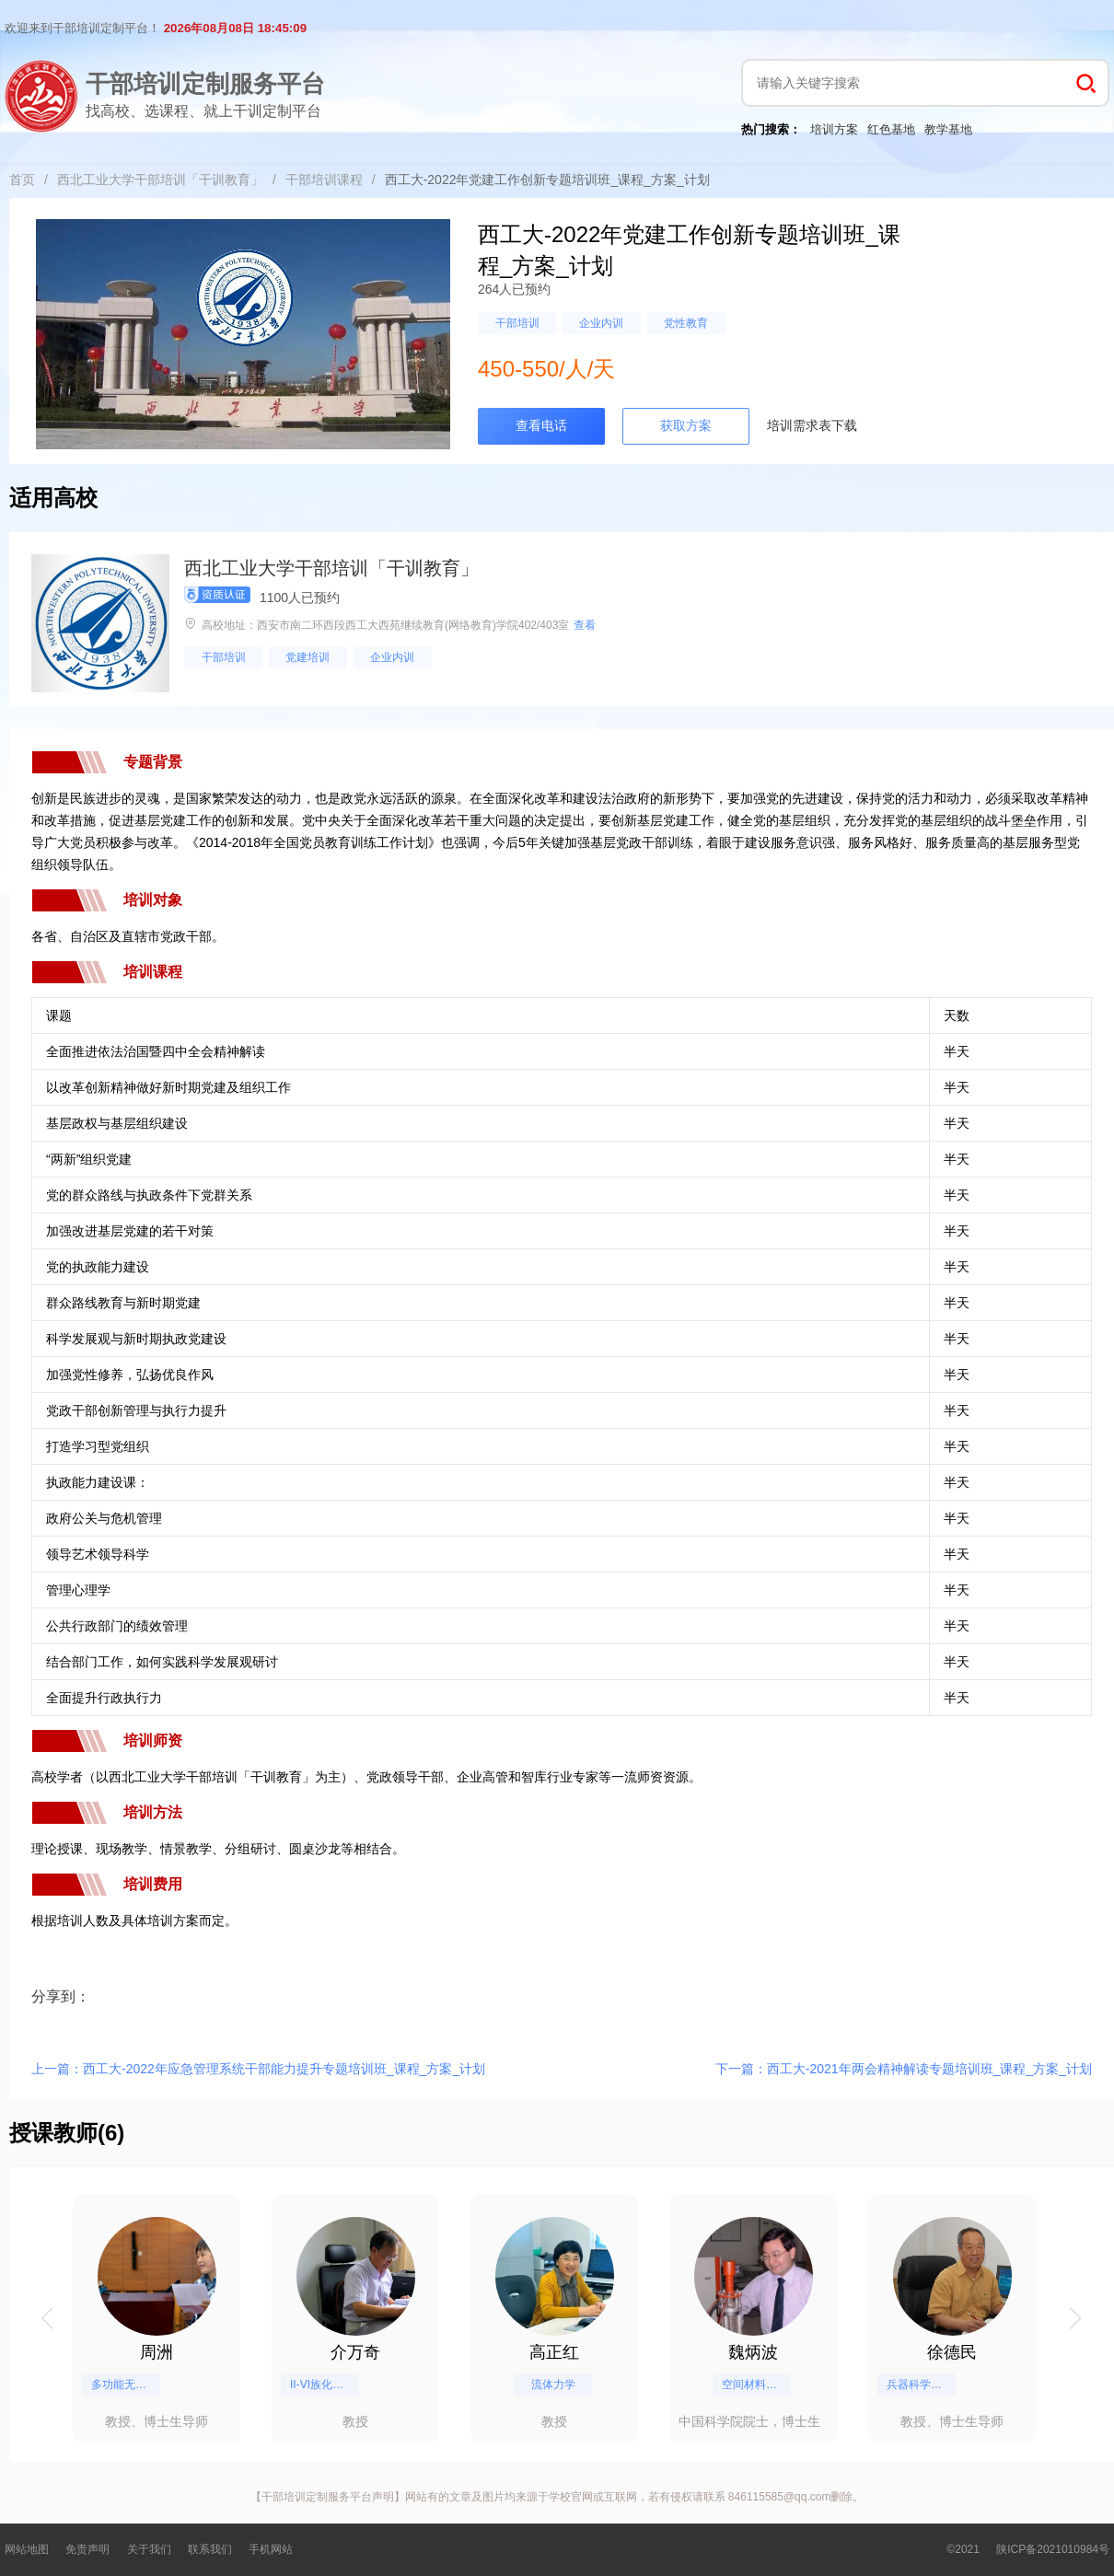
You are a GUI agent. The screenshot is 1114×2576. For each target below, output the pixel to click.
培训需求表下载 (812, 425)
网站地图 (27, 2549)
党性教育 (686, 323)
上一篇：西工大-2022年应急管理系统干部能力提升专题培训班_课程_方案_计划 (258, 2068)
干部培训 (517, 323)
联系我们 (210, 2549)
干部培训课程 (324, 179)
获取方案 (686, 425)
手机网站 (271, 2549)
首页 (22, 179)
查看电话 (541, 425)
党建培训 (307, 657)
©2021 (963, 2549)
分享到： (60, 1996)
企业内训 (601, 323)
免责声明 (87, 2549)
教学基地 (948, 129)
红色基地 (891, 129)
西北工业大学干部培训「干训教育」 (160, 179)
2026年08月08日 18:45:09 (235, 28)
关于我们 (149, 2549)
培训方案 (834, 129)
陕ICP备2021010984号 (1052, 2549)
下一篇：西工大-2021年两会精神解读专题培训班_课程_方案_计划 (903, 2068)
